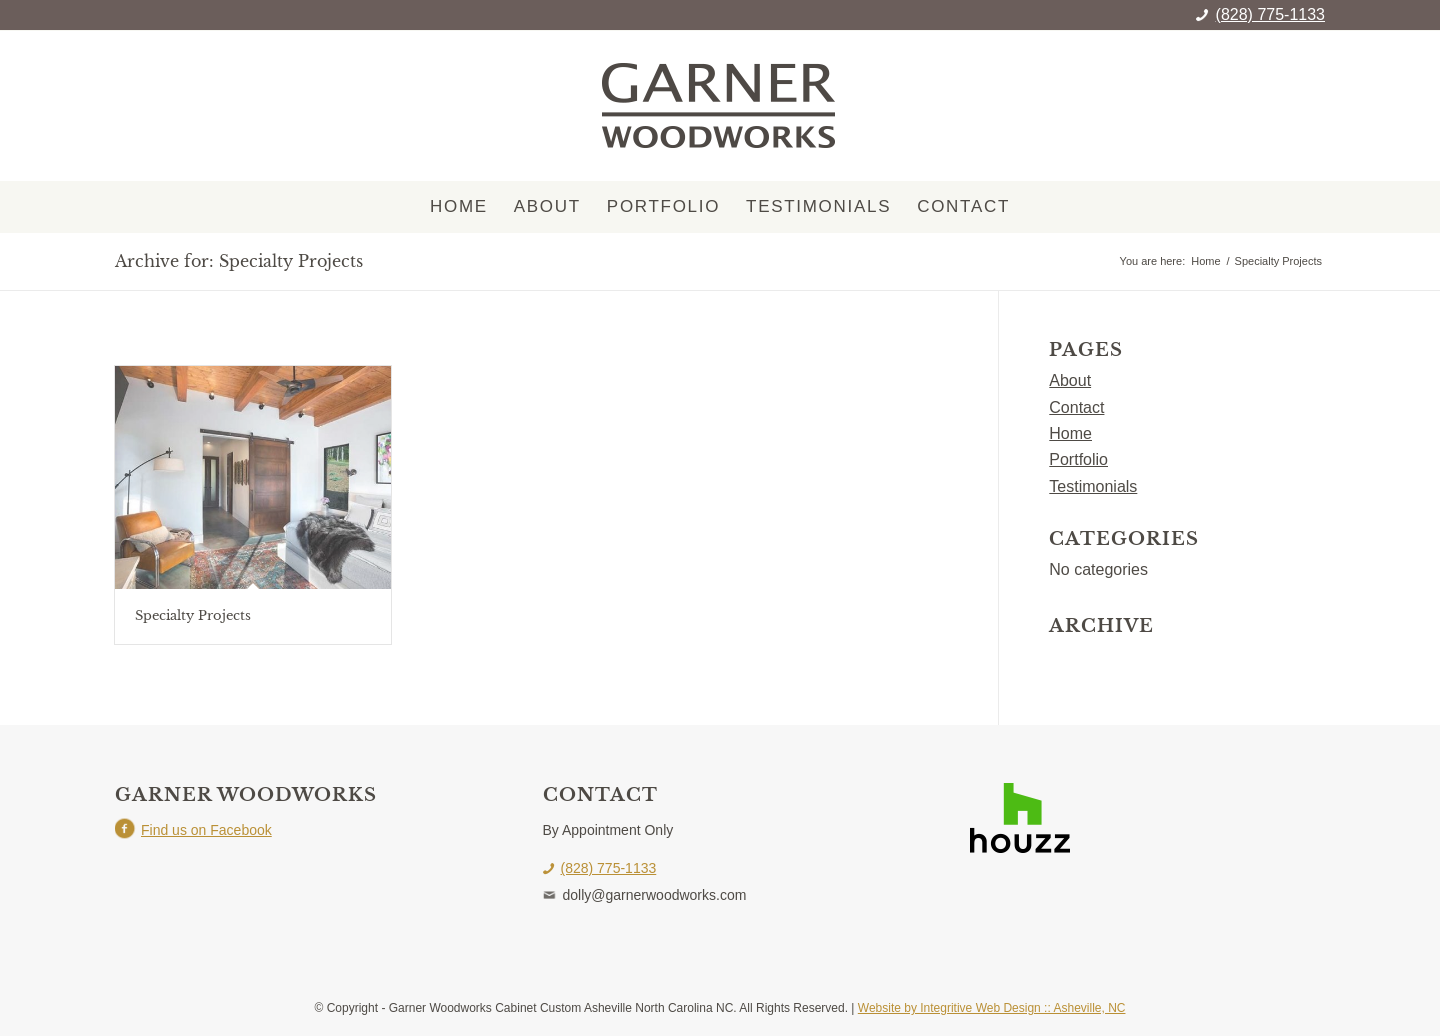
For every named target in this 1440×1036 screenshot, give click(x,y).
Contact (1076, 407)
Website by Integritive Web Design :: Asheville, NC (992, 1008)
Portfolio (1078, 459)
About (1070, 380)
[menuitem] (459, 207)
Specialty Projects (193, 615)
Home (1070, 433)
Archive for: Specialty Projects (239, 261)
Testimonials (1093, 486)
